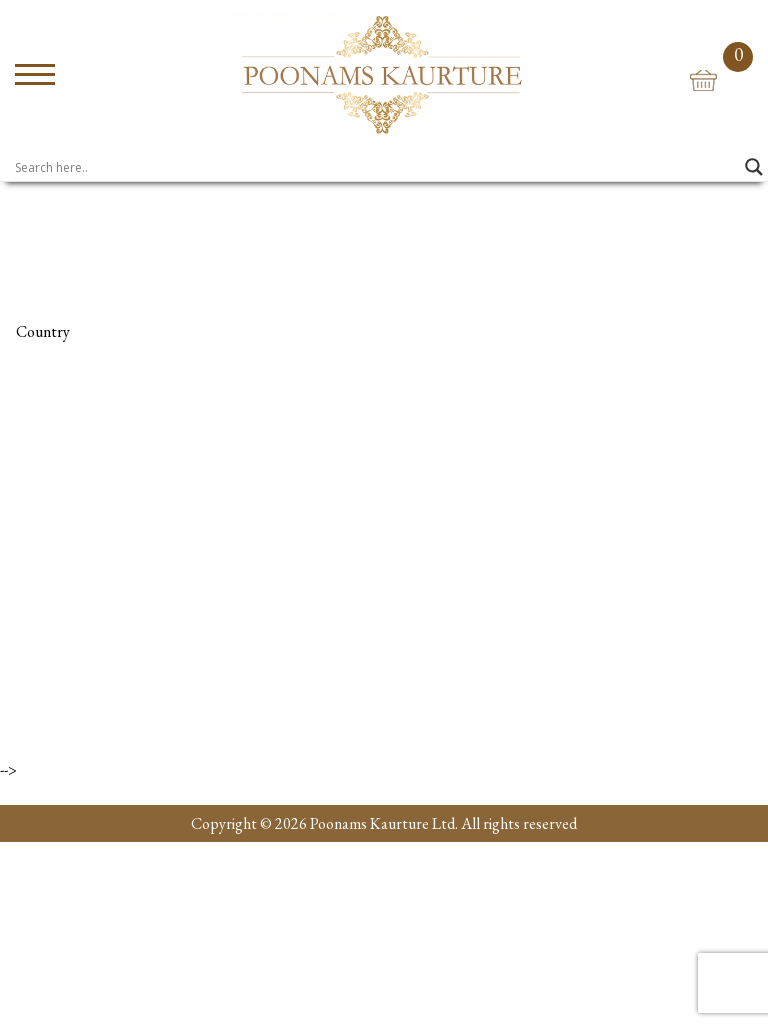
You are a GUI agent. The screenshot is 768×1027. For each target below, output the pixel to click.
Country (43, 331)
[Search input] (375, 167)
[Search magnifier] (754, 167)
